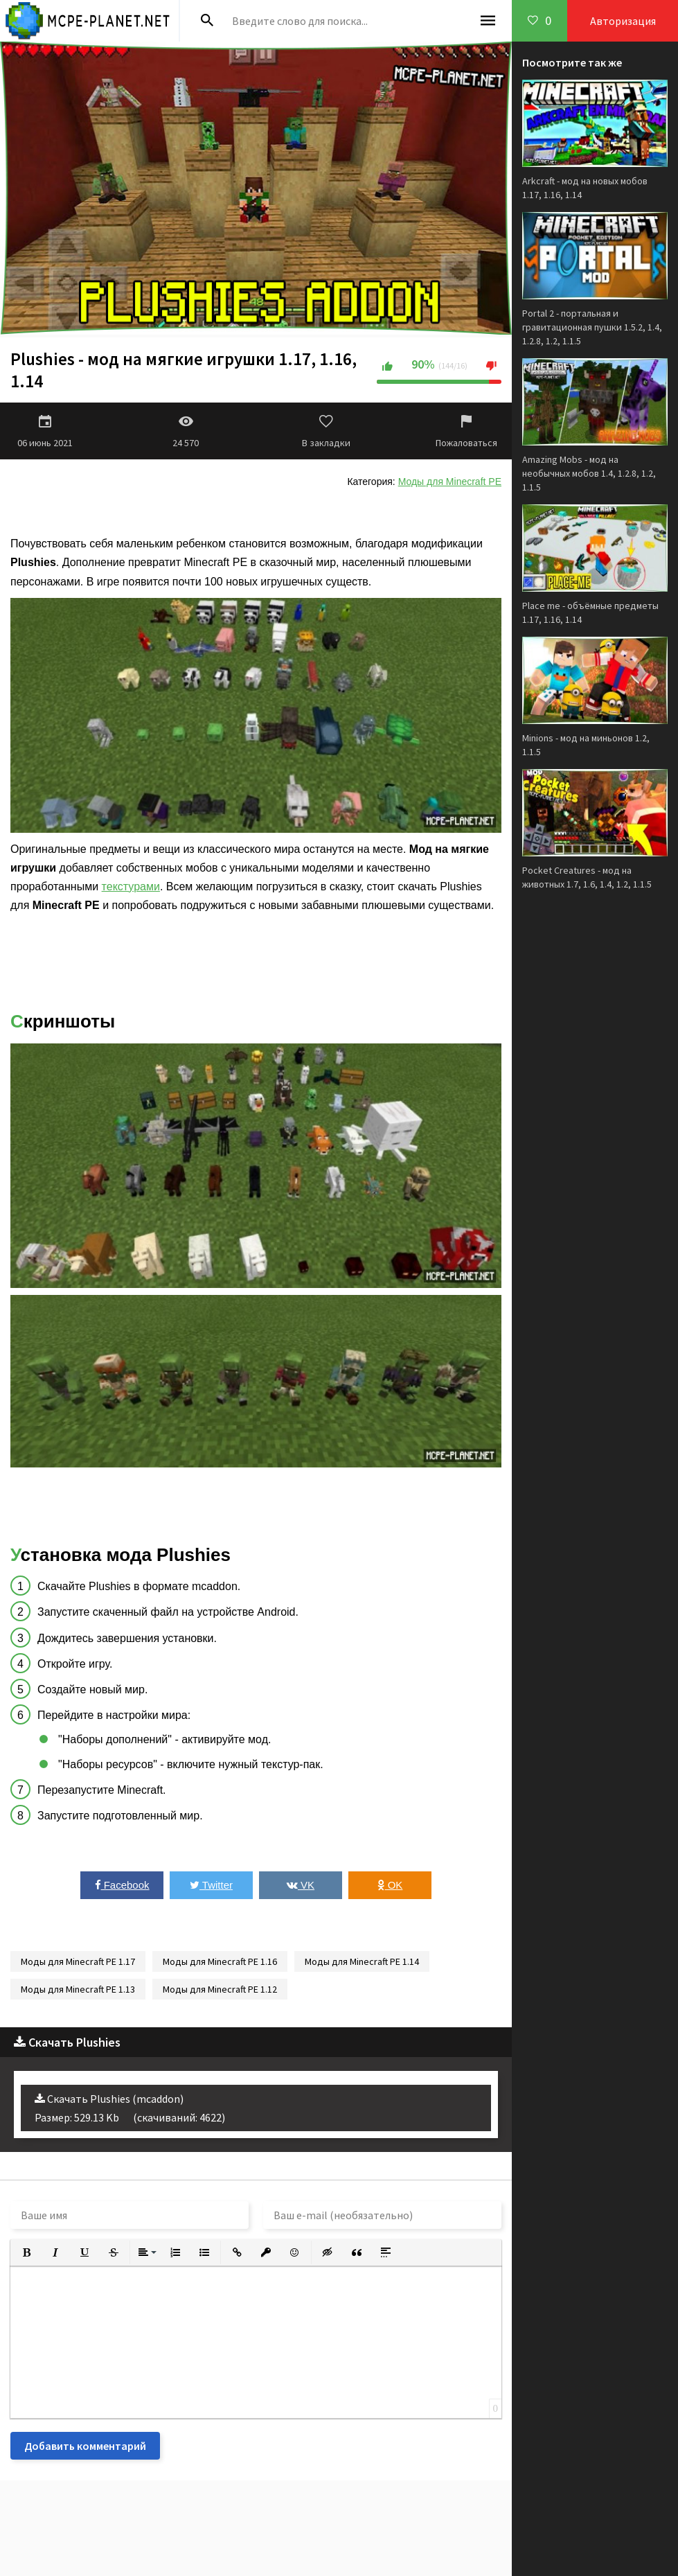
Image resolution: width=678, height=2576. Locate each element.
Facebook (122, 1885)
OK (390, 1885)
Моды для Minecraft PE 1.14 (362, 1961)
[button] (26, 2252)
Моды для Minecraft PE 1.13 (78, 1989)
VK (300, 1885)
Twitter (211, 1885)
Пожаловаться (466, 431)
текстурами (131, 886)
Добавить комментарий (85, 2446)
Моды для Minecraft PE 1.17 (78, 1961)
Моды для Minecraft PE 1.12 (220, 1989)
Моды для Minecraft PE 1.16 (220, 1961)
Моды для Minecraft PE (449, 481)
